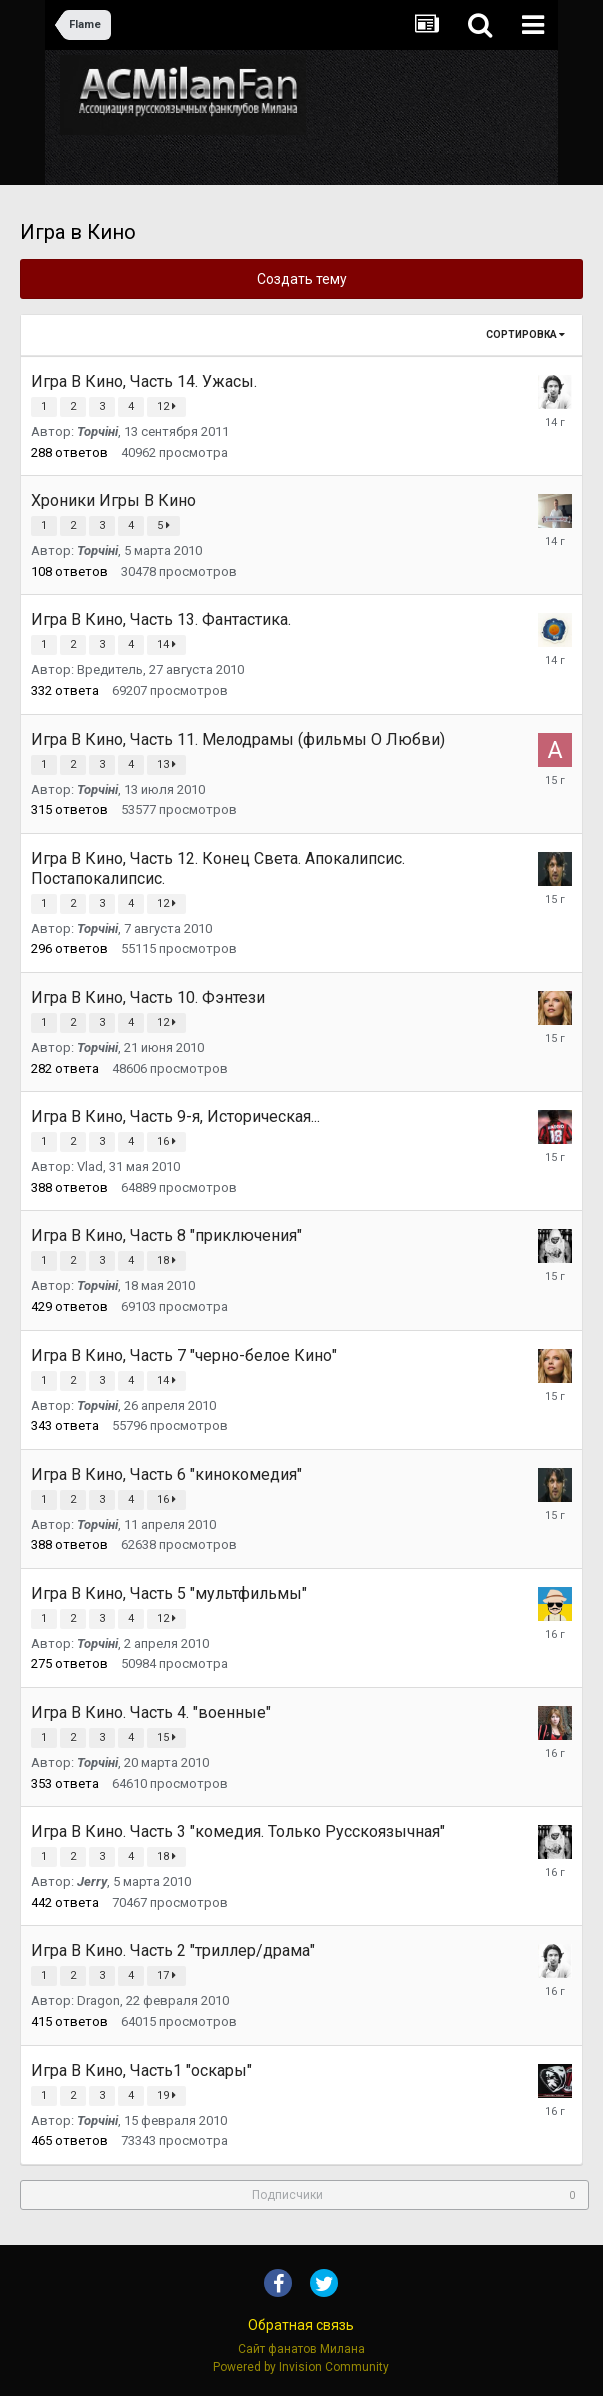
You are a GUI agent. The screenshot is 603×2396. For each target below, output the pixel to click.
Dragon (98, 2000)
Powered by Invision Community (301, 2367)
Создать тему (302, 279)
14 (166, 644)
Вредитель (110, 669)
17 (166, 1975)
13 (166, 764)
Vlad (90, 1166)
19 (166, 2095)
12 (166, 406)
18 (166, 1260)
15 (166, 1737)
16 (166, 1141)
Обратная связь (301, 2325)
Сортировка (525, 334)
